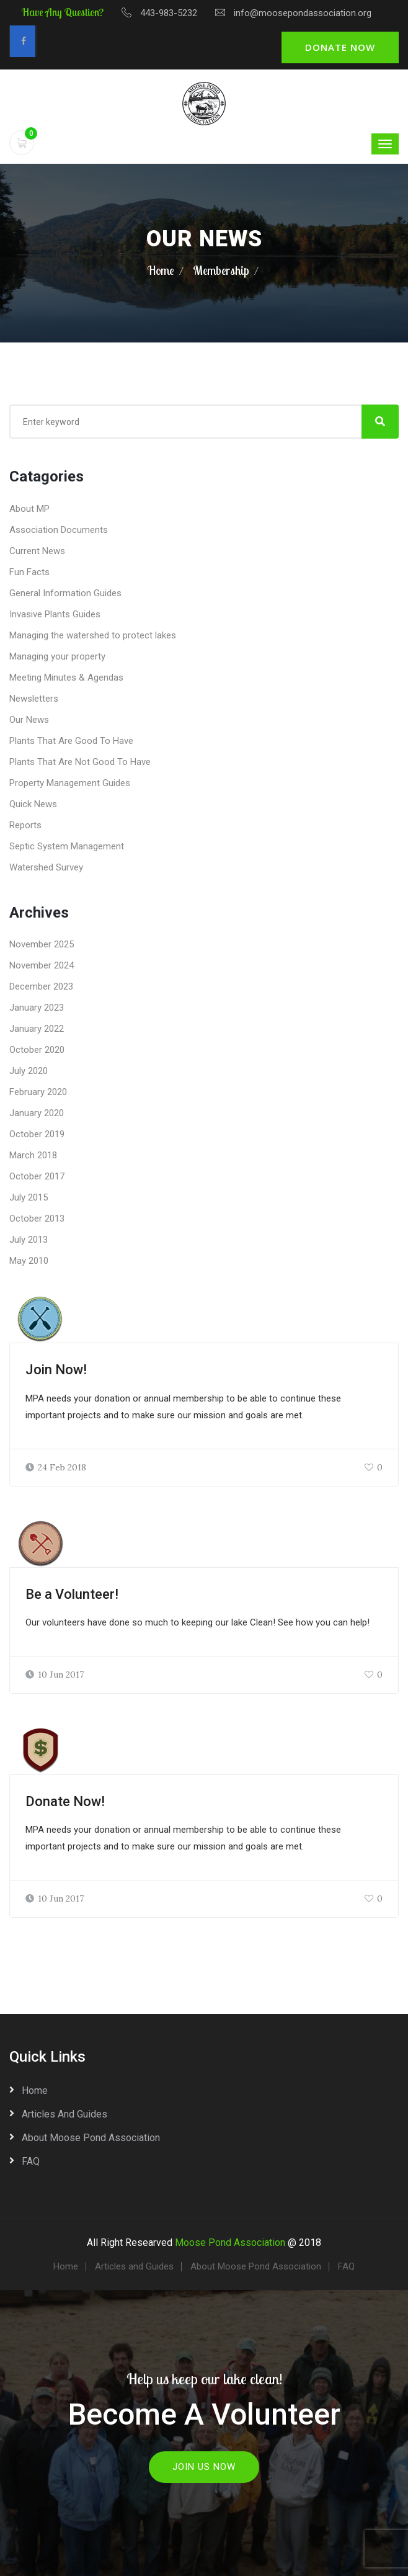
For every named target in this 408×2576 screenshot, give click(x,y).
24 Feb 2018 (55, 1467)
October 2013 (36, 1218)
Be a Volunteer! (71, 1594)
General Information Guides (65, 593)
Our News (29, 719)
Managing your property (57, 656)
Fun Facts (29, 572)
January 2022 (36, 1028)
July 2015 (28, 1197)
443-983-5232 (168, 13)
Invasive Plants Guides (54, 614)
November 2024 (41, 965)
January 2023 (36, 1007)
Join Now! (56, 1369)
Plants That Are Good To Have (71, 740)
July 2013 (28, 1239)
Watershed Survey (46, 867)
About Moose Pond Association (91, 2138)
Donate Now (340, 47)
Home (160, 270)
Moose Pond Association (230, 2242)
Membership (221, 270)
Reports (25, 825)
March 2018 (33, 1155)
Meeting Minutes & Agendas (66, 677)
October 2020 (36, 1049)
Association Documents (58, 529)
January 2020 (36, 1113)
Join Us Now (204, 2466)
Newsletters (33, 698)
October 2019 (36, 1134)
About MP (29, 508)
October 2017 (36, 1176)
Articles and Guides (64, 2114)
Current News (37, 551)
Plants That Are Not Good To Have (80, 761)
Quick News (33, 804)
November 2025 (41, 944)
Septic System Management (66, 846)
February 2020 (38, 1092)
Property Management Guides (69, 783)
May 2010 (28, 1260)
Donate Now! (65, 1801)
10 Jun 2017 (54, 1674)
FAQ (31, 2161)
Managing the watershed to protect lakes (92, 635)
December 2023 (41, 986)
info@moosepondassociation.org (302, 13)
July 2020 (28, 1070)
